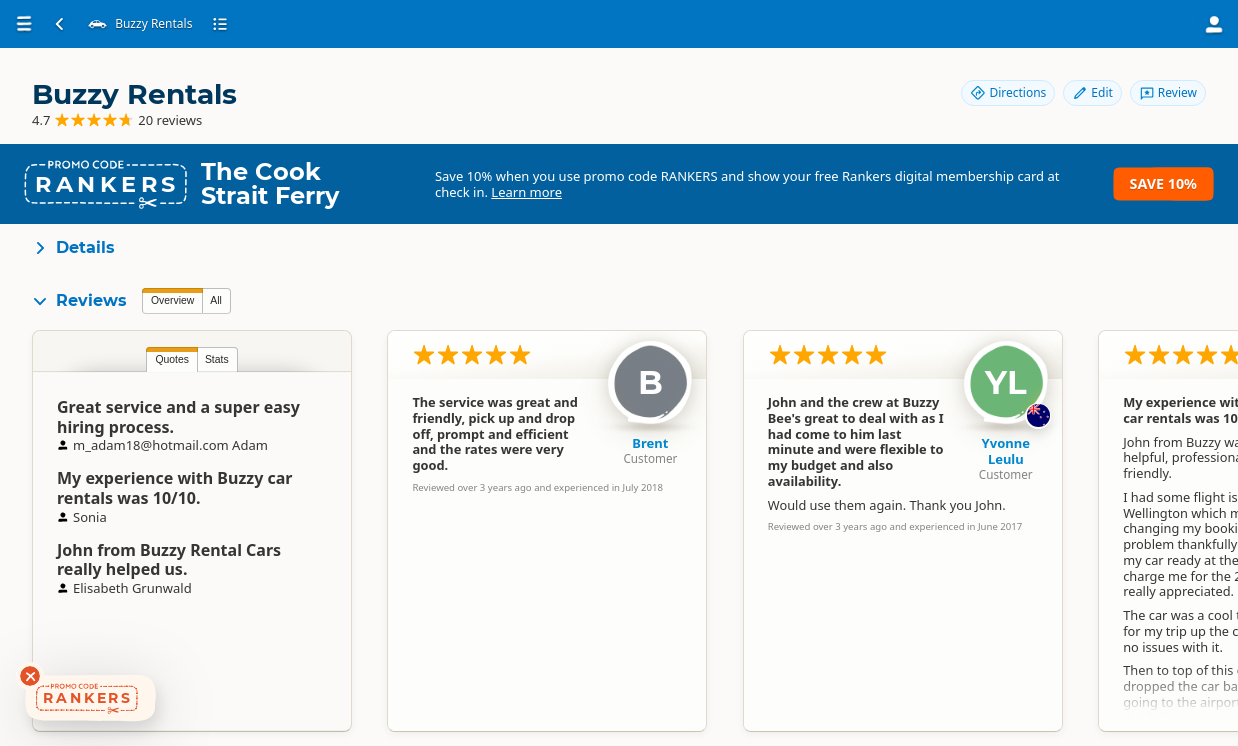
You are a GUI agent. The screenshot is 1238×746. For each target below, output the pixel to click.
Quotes (172, 359)
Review (1168, 92)
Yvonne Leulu (1006, 451)
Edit (1092, 92)
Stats (217, 359)
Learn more (526, 192)
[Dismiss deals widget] (30, 676)
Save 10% (1163, 183)
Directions (1008, 92)
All (216, 300)
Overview (172, 300)
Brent (650, 443)
